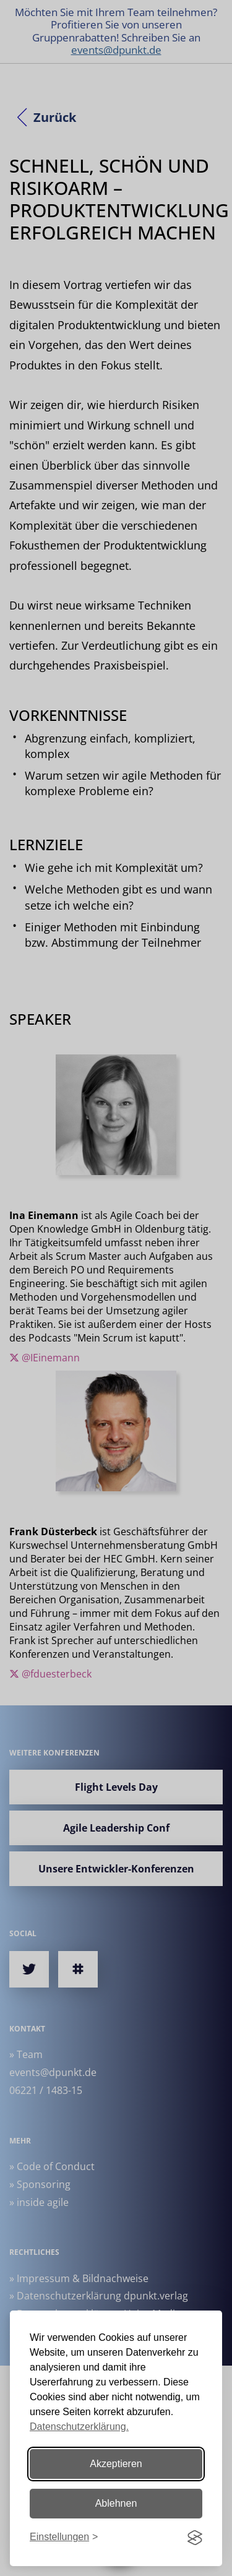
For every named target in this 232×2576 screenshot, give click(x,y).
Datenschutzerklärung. (79, 2426)
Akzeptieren (116, 2463)
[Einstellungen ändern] (64, 2537)
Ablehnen (116, 2503)
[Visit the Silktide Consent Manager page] (194, 2537)
